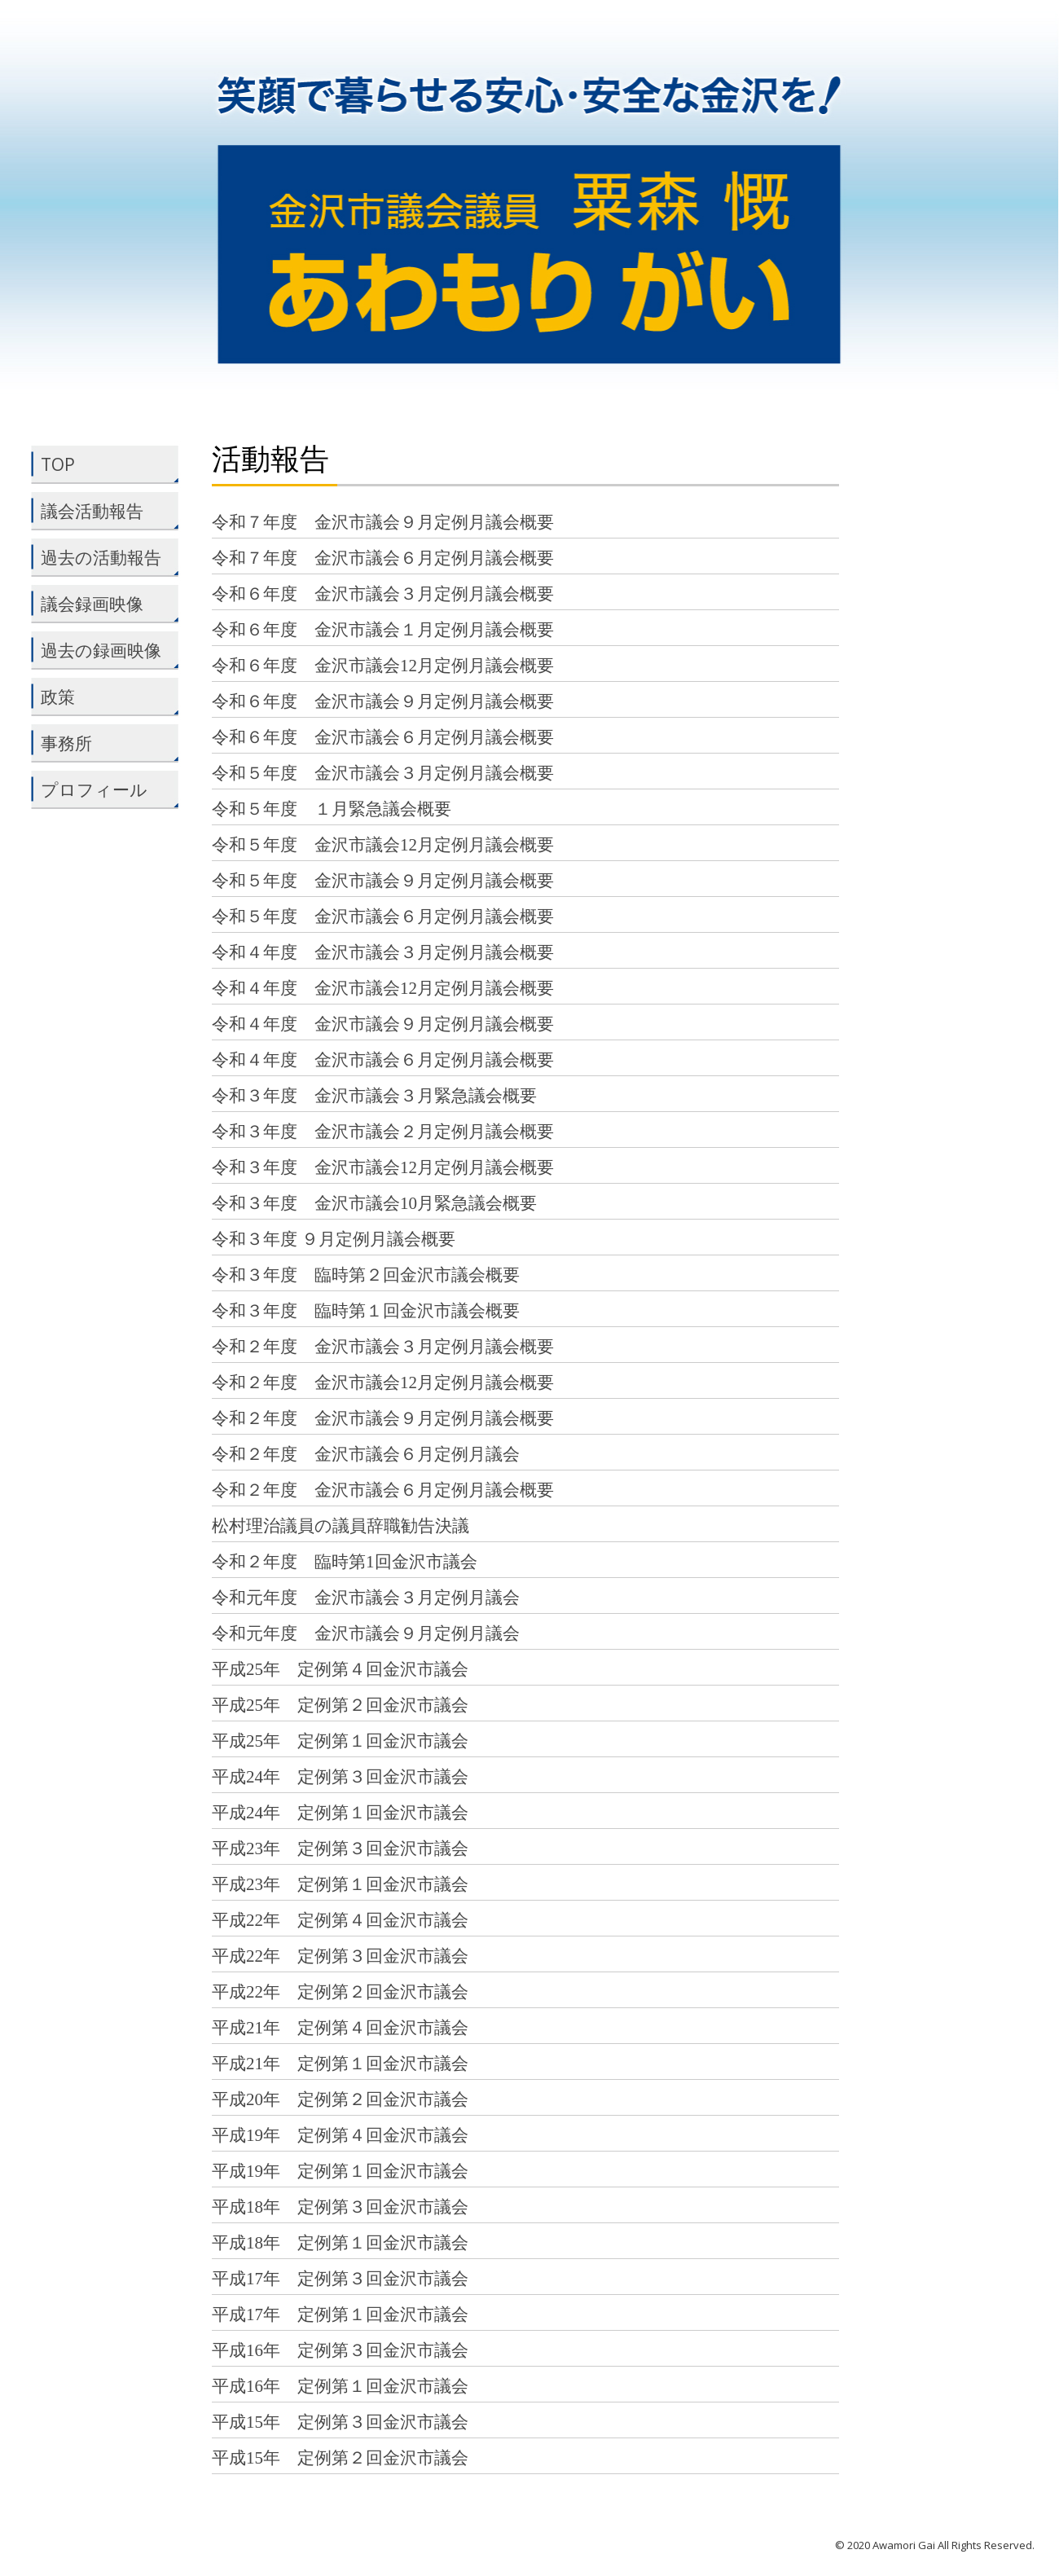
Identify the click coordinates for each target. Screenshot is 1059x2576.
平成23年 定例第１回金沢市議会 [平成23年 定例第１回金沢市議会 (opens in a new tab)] (340, 1884)
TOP (100, 464)
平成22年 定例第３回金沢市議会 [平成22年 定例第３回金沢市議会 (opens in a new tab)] (340, 1956)
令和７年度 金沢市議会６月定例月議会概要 (383, 558)
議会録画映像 (100, 603)
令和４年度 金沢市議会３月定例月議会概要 (383, 952)
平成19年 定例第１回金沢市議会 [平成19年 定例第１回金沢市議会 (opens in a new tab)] (340, 2171)
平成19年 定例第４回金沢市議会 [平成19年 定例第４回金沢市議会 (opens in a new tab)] (340, 2135)
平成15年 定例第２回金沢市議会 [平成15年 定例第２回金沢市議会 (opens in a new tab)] (340, 2458)
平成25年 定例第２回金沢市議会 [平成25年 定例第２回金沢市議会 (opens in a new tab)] (340, 1705)
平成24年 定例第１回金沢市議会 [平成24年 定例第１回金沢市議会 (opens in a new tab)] (340, 1812)
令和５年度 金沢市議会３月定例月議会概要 (383, 773)
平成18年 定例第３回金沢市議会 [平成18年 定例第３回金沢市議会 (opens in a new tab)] (340, 2207)
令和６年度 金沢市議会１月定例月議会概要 (383, 630)
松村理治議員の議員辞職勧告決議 (340, 1526)
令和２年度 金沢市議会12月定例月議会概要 (383, 1382)
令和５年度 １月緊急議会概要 (331, 809)
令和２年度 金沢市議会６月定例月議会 (366, 1454)
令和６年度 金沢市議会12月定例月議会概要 (383, 665)
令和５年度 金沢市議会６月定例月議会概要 (383, 916)
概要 (537, 1490)
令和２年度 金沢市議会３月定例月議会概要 (383, 1346)
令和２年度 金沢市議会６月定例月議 (357, 1490)
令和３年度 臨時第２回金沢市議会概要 (366, 1275)
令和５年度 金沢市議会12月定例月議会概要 (383, 845)
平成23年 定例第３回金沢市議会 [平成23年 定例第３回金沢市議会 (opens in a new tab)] (340, 1848)
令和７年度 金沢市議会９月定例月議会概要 (383, 522)
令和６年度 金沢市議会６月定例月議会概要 (383, 737)
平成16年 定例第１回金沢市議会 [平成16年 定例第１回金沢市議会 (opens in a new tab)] (340, 2386)
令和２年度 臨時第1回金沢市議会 (344, 1562)
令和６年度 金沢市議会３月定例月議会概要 (383, 594)
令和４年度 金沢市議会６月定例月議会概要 (383, 1060)
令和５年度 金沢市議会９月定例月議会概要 (383, 880)
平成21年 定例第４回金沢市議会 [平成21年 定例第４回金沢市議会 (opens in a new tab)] (340, 2028)
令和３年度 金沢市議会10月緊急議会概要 (374, 1203)
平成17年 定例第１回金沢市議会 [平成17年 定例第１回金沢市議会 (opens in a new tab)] (340, 2314)
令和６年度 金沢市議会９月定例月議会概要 (383, 701)
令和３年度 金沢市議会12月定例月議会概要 (383, 1167)
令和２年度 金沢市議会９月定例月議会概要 (383, 1418)
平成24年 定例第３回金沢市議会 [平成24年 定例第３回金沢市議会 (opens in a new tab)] (340, 1777)
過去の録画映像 (101, 650)
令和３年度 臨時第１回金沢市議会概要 (366, 1311)
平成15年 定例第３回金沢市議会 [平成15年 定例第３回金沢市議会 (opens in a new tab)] (340, 2422)
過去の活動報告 (101, 557)
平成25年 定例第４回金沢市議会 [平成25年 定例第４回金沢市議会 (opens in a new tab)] (340, 1669)
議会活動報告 (100, 510)
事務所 (100, 743)
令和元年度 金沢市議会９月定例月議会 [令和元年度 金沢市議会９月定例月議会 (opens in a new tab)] (366, 1633)
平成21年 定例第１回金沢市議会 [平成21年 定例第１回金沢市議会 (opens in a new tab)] (340, 2063)
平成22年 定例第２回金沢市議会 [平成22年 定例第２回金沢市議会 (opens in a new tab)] (340, 1992)
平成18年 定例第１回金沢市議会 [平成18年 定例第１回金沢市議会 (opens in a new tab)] (340, 2243)
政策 (100, 696)
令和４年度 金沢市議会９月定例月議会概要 (383, 1024)
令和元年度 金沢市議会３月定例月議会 (366, 1597)
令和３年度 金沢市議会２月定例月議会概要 (383, 1131)
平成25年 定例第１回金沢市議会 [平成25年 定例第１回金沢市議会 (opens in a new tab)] (340, 1741)
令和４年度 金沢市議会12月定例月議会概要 (383, 988)
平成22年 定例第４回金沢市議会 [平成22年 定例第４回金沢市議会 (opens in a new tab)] (340, 1920)
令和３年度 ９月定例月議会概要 (333, 1239)
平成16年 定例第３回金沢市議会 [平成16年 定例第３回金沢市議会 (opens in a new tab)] (340, 2350)
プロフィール (103, 789)
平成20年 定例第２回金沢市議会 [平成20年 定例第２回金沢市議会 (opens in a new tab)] (340, 2099)
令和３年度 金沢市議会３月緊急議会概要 (374, 1096)
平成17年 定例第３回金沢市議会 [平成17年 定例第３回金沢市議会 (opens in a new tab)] (340, 2278)
